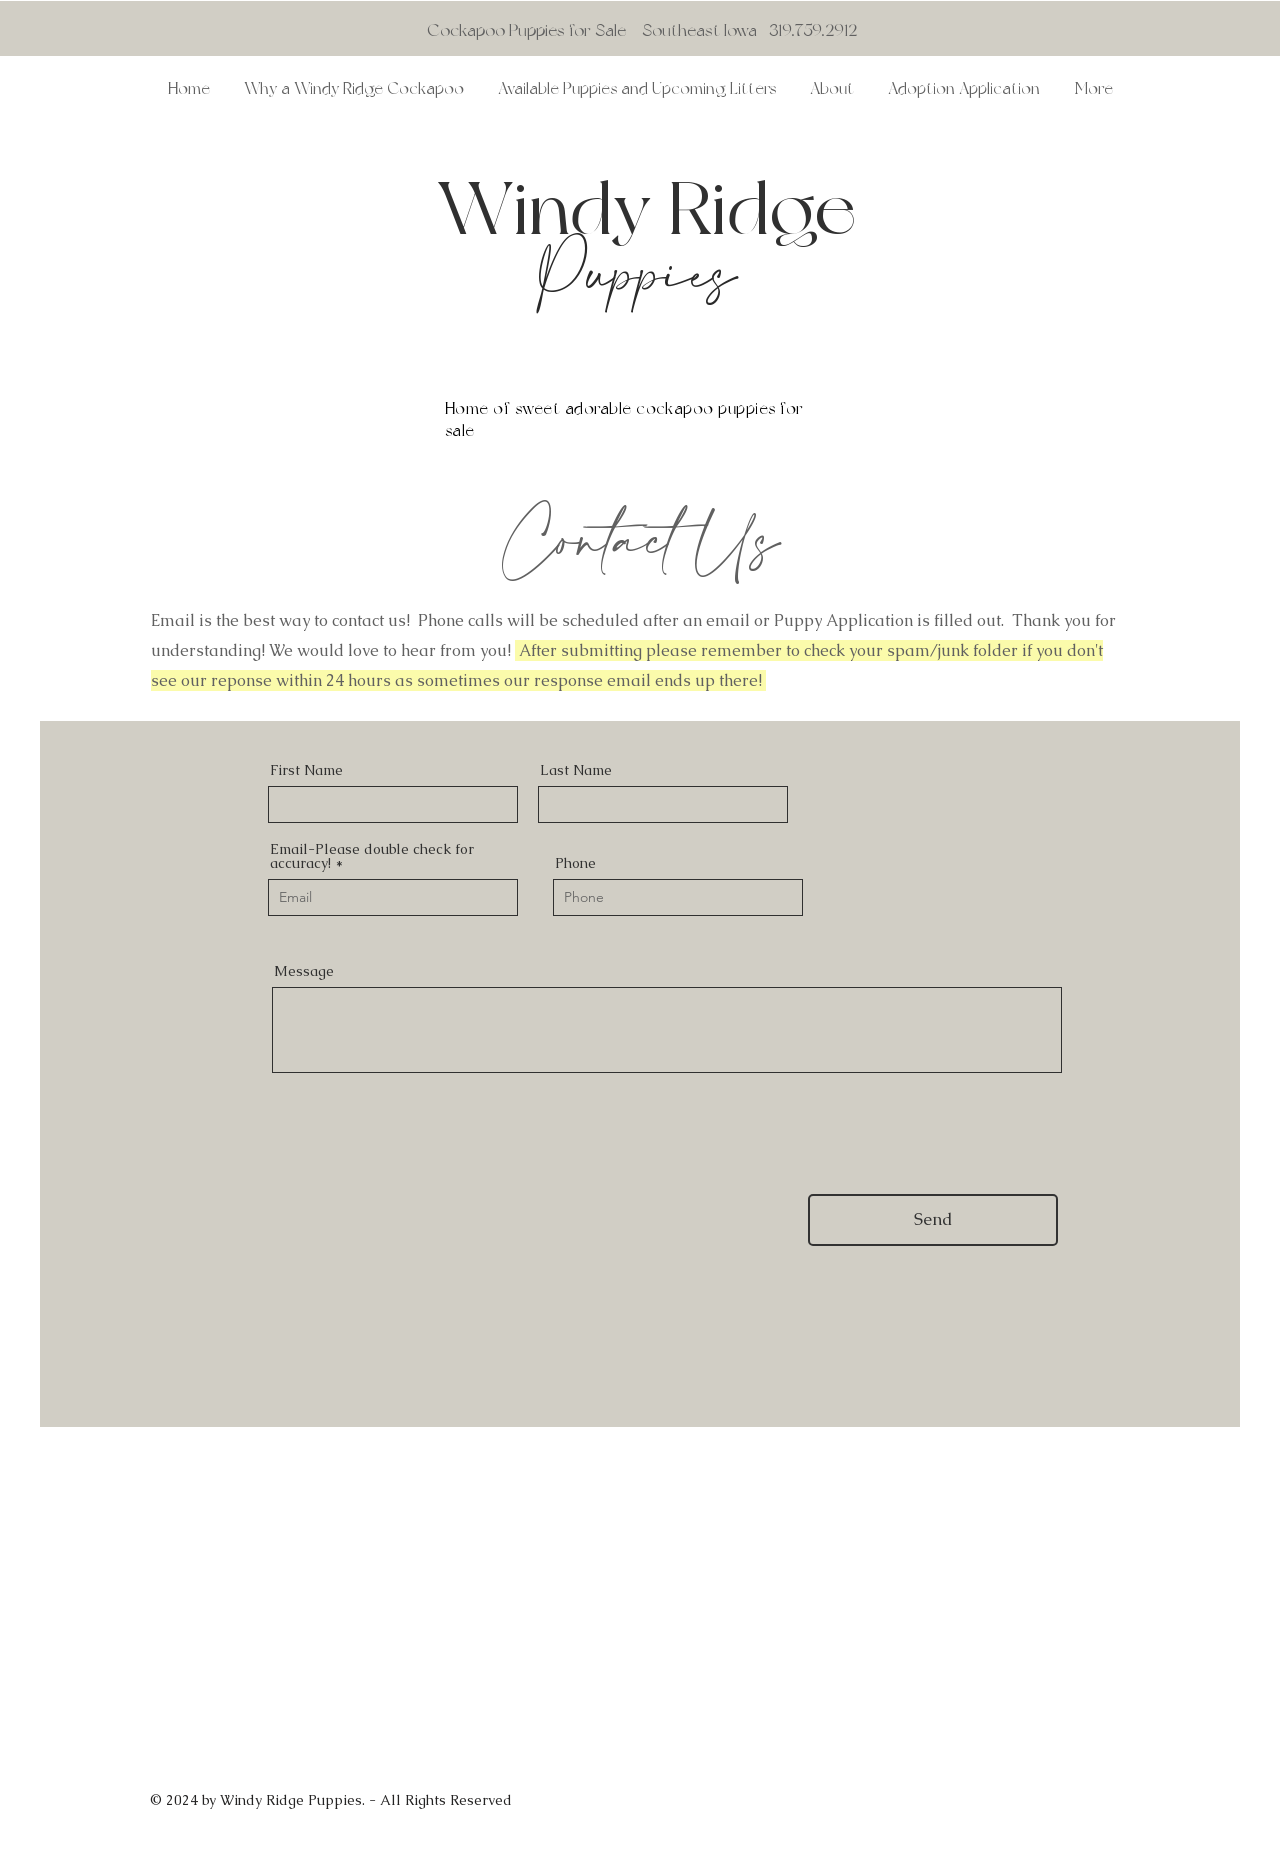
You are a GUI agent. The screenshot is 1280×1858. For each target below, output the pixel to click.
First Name (306, 770)
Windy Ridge (655, 207)
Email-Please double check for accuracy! (372, 856)
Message (304, 971)
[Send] (933, 1220)
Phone (575, 863)
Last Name (576, 770)
